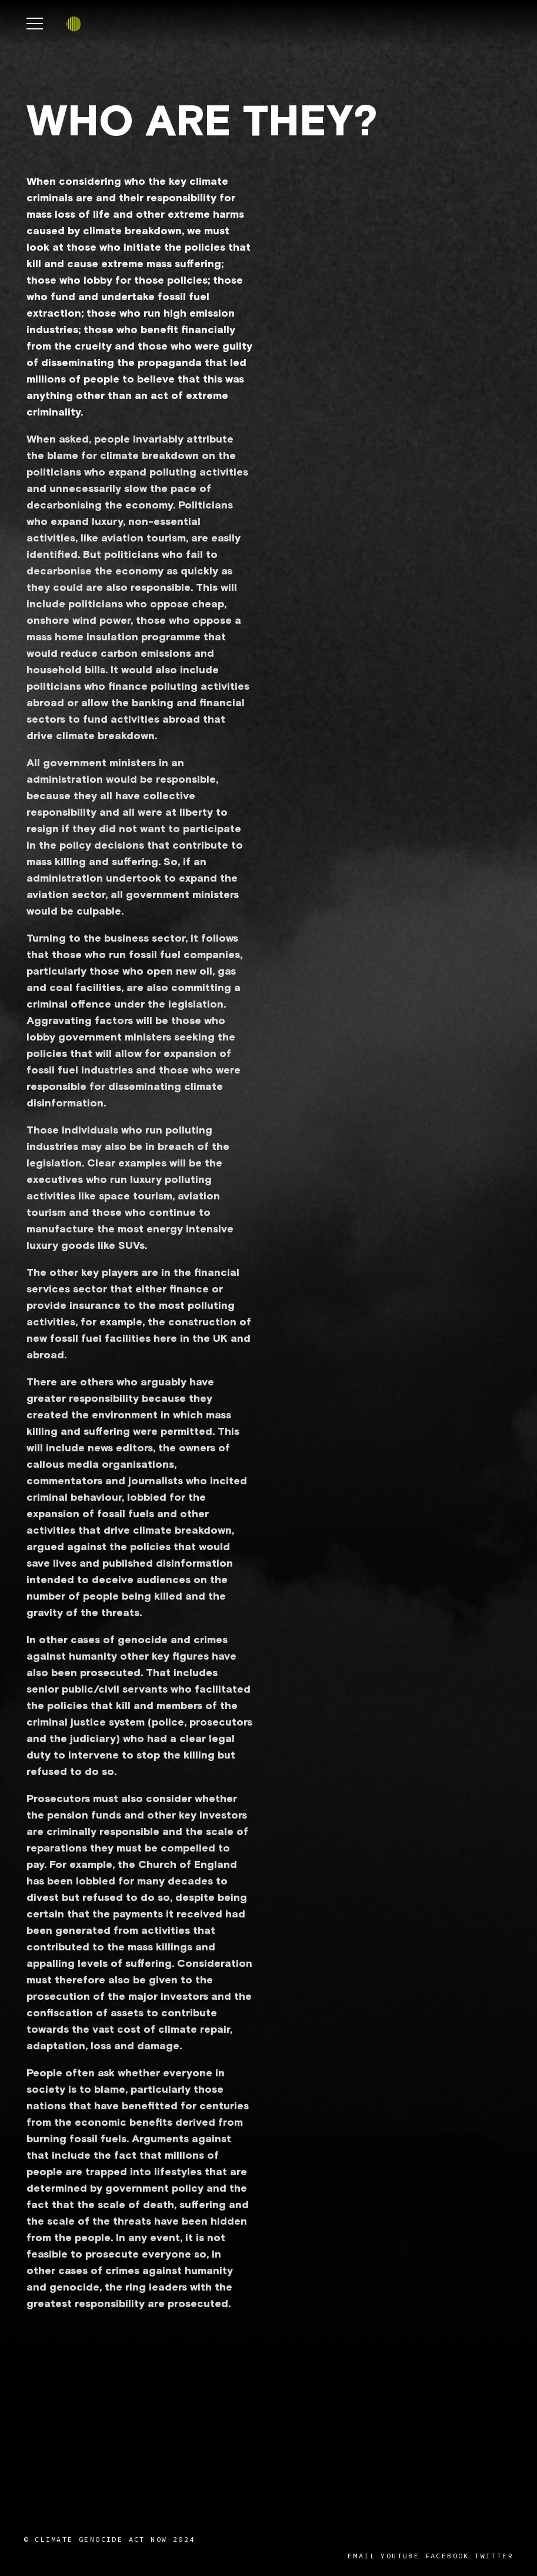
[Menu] (35, 23)
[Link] (73, 23)
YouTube (400, 2555)
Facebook (447, 2555)
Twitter (494, 2555)
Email (361, 2555)
